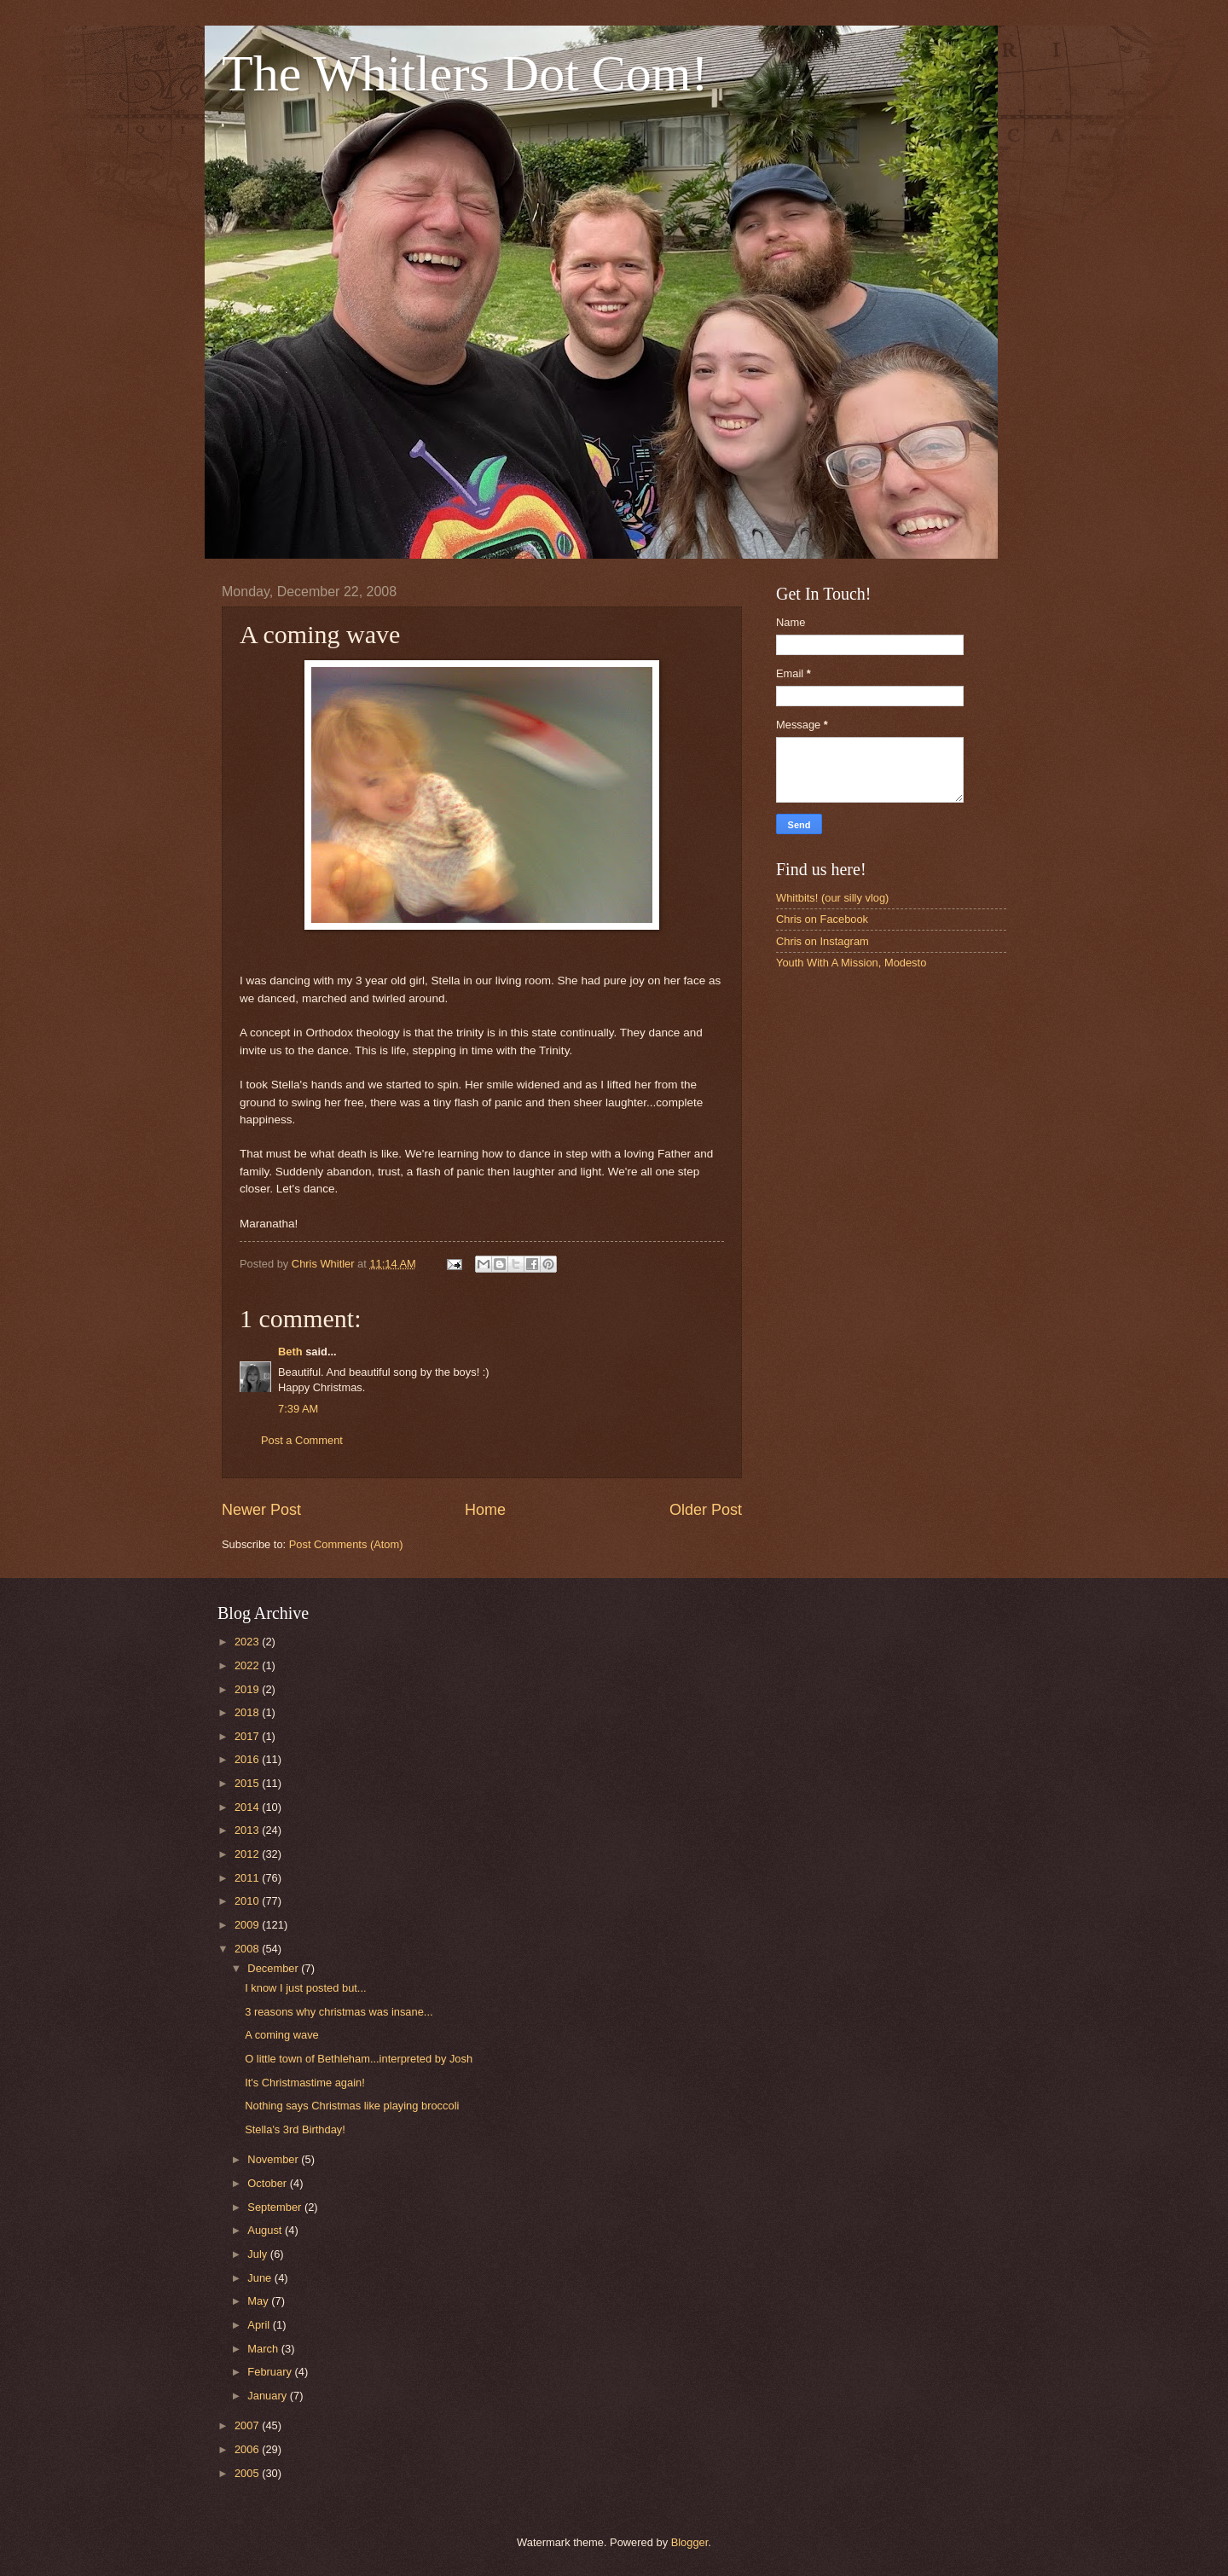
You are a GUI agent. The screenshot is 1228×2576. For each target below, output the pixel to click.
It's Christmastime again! (305, 2082)
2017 (248, 1736)
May (259, 2301)
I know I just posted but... (305, 1987)
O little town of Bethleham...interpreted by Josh (358, 2058)
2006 (248, 2449)
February (270, 2371)
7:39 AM (298, 1408)
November (274, 2159)
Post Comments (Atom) (346, 1544)
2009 (248, 1924)
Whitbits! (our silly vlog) (832, 897)
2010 (248, 1900)
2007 (248, 2425)
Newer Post (261, 1509)
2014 (248, 1807)
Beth (290, 1351)
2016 (248, 1759)
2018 (248, 1712)
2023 (248, 1641)
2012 (248, 1854)
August (266, 2230)
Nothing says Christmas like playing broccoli (352, 2105)
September (275, 2207)
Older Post (705, 1509)
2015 (248, 1783)
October (268, 2183)
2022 (248, 1665)
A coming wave (282, 2034)
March (264, 2348)
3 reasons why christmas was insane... (338, 2011)
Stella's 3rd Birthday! (295, 2129)
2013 (248, 1830)
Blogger (690, 2542)
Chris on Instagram (822, 941)
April (259, 2324)
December (274, 1968)
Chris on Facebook (822, 919)
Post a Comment (302, 1440)
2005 (248, 2473)
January (268, 2395)
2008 (248, 1948)
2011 (248, 1877)
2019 (248, 1689)
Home (485, 1509)
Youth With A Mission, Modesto (851, 962)
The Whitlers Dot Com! (465, 73)
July (258, 2254)
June (261, 2277)
